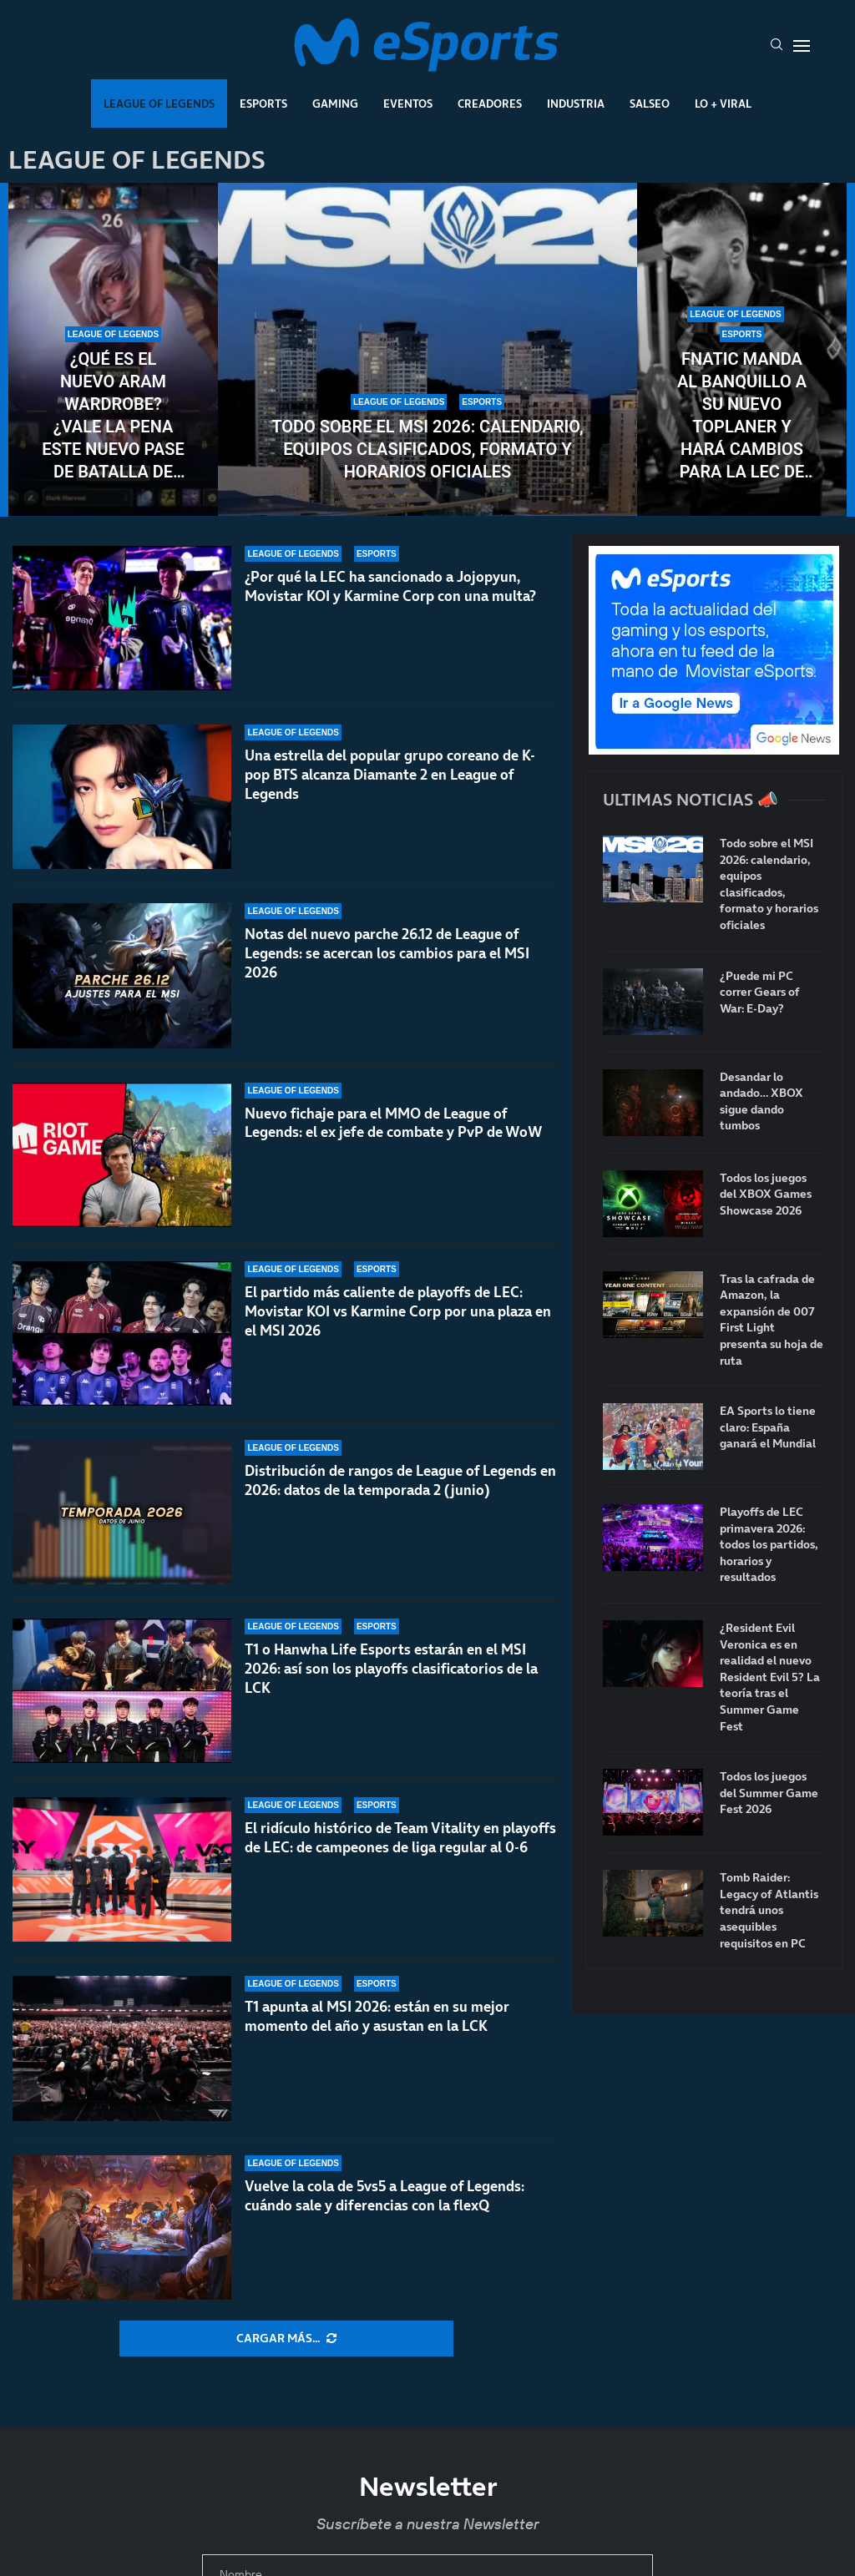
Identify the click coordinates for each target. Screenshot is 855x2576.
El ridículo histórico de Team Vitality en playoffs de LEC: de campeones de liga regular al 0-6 (400, 1860)
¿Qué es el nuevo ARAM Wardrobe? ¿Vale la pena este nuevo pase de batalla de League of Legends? (113, 416)
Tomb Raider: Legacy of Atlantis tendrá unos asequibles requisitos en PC (769, 1910)
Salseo (650, 103)
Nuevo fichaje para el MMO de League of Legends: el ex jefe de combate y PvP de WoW (394, 1123)
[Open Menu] (801, 46)
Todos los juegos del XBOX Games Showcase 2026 (766, 1194)
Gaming (335, 103)
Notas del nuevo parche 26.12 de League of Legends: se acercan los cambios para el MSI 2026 (387, 953)
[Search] (776, 45)
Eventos (408, 103)
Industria (576, 103)
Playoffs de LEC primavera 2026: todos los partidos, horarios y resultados (769, 1544)
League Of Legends (159, 103)
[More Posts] (286, 2339)
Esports (263, 103)
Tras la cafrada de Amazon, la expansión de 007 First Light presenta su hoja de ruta (771, 1320)
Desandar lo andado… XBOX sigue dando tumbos (761, 1101)
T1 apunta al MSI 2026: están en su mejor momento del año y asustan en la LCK (377, 2016)
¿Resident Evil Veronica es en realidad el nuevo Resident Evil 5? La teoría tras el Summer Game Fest (770, 1677)
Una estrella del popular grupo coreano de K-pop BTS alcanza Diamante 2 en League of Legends (390, 774)
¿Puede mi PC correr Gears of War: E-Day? (760, 992)
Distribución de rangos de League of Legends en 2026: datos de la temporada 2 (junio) (400, 1493)
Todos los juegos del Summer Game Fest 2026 (769, 1793)
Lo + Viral (723, 103)
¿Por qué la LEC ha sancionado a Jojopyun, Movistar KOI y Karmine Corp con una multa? (390, 586)
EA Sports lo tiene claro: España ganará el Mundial (768, 1427)
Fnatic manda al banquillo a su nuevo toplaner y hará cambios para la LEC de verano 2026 (742, 416)
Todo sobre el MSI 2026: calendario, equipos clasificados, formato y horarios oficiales (427, 449)
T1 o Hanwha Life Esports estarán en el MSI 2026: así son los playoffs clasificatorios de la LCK (391, 1682)
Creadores (490, 103)
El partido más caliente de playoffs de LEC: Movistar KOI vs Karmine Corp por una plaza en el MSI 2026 (398, 1311)
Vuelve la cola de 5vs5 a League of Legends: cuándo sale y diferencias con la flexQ (384, 2195)
